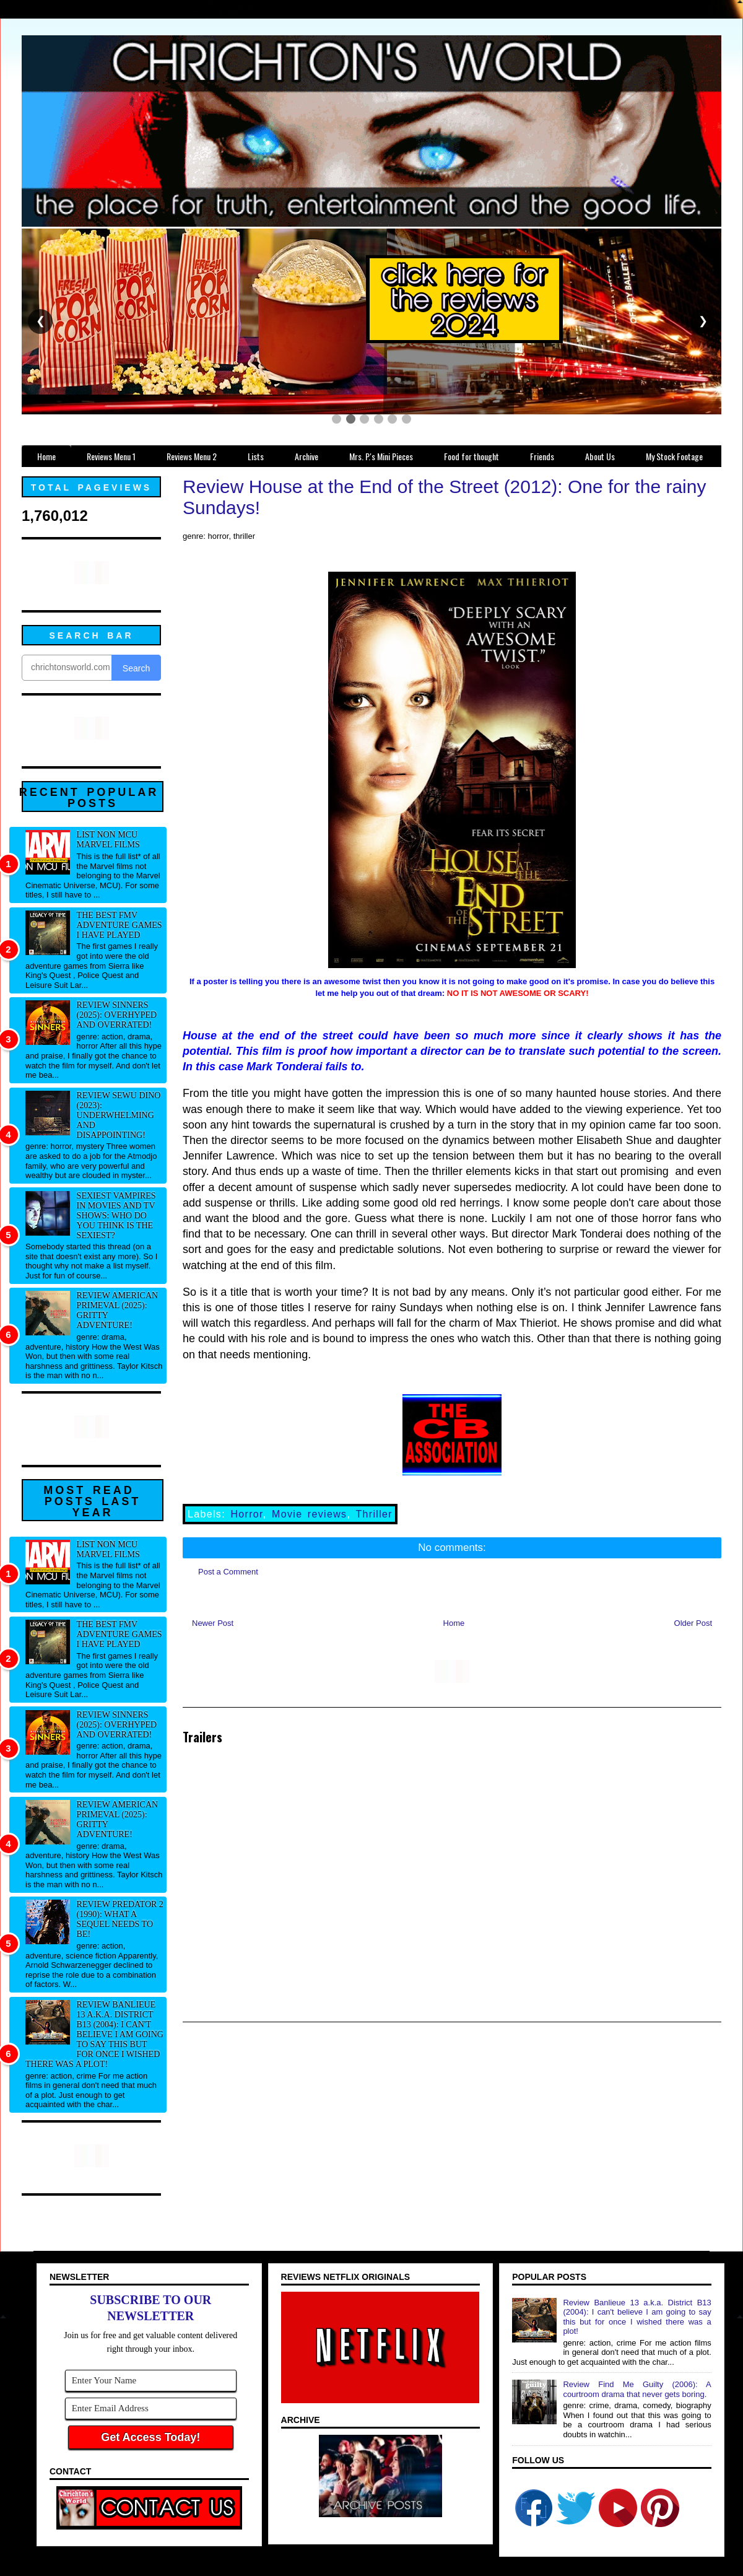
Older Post (693, 1623)
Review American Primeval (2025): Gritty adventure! (118, 1310)
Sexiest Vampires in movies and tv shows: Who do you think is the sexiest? (116, 1215)
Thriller (374, 1514)
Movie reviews (309, 1514)
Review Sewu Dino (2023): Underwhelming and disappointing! (119, 1115)
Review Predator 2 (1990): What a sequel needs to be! (120, 1919)
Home (454, 1623)
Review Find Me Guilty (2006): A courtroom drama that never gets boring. (637, 2389)
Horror (246, 1514)
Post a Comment (228, 1571)
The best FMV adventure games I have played (119, 925)
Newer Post (212, 1623)
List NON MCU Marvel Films (108, 839)
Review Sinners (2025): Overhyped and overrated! (117, 1014)
